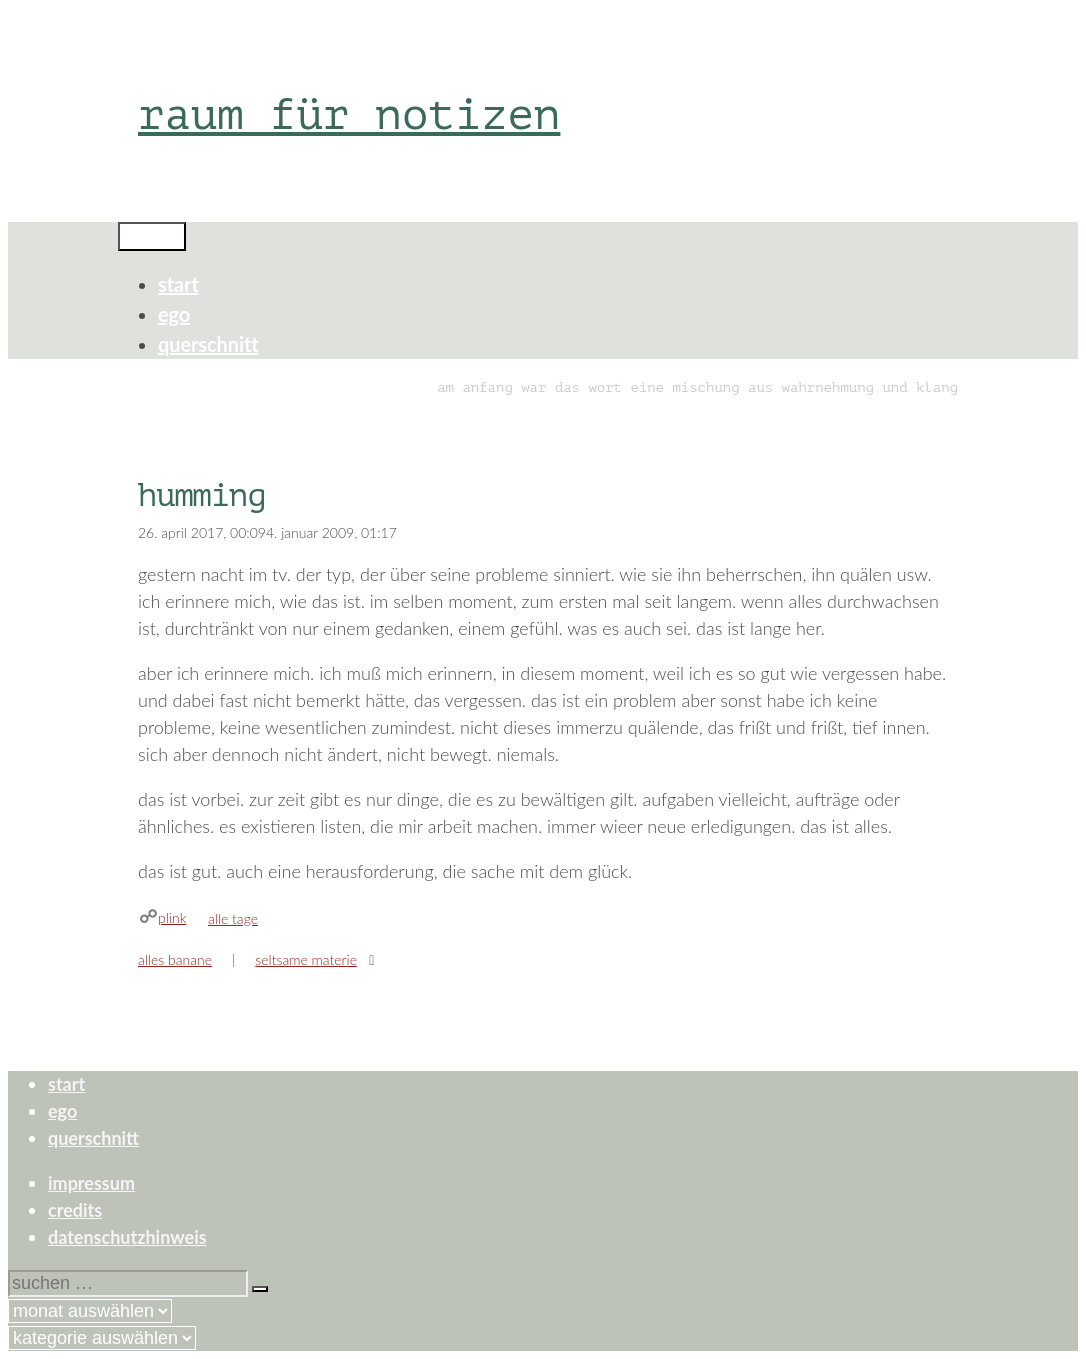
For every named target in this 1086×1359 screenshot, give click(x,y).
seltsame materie (306, 959)
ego (174, 314)
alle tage (233, 918)
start (178, 284)
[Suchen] (260, 1289)
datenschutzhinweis (127, 1237)
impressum (91, 1183)
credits (75, 1210)
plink (172, 917)
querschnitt (208, 344)
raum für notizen (349, 114)
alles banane (175, 959)
